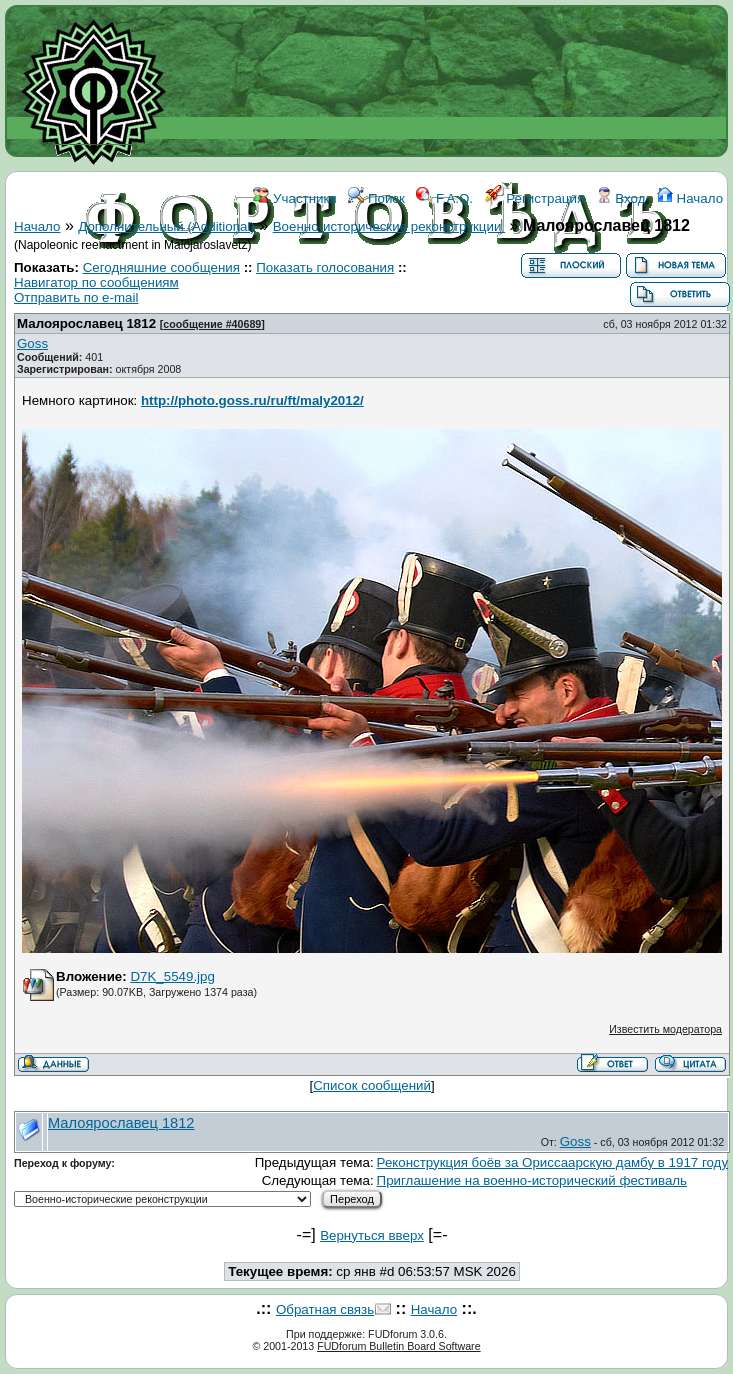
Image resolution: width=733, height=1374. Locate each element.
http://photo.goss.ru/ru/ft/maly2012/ (252, 400)
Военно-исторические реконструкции (389, 226)
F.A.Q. (444, 198)
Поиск (376, 198)
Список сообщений (372, 1085)
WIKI (330, 287)
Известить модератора (665, 1029)
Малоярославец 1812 (86, 323)
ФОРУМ (277, 287)
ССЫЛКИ (386, 287)
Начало (690, 198)
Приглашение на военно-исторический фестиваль (532, 1180)
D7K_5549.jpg (172, 976)
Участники (294, 198)
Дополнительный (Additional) (166, 226)
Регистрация (535, 198)
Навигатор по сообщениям (96, 282)
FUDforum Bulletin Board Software (398, 1346)
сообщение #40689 (212, 324)
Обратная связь (325, 1309)
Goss (32, 343)
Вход (621, 198)
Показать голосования (325, 267)
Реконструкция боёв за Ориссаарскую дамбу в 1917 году (552, 1162)
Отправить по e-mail (76, 297)
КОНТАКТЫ (466, 287)
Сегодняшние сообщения (161, 267)
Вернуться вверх (372, 1235)
